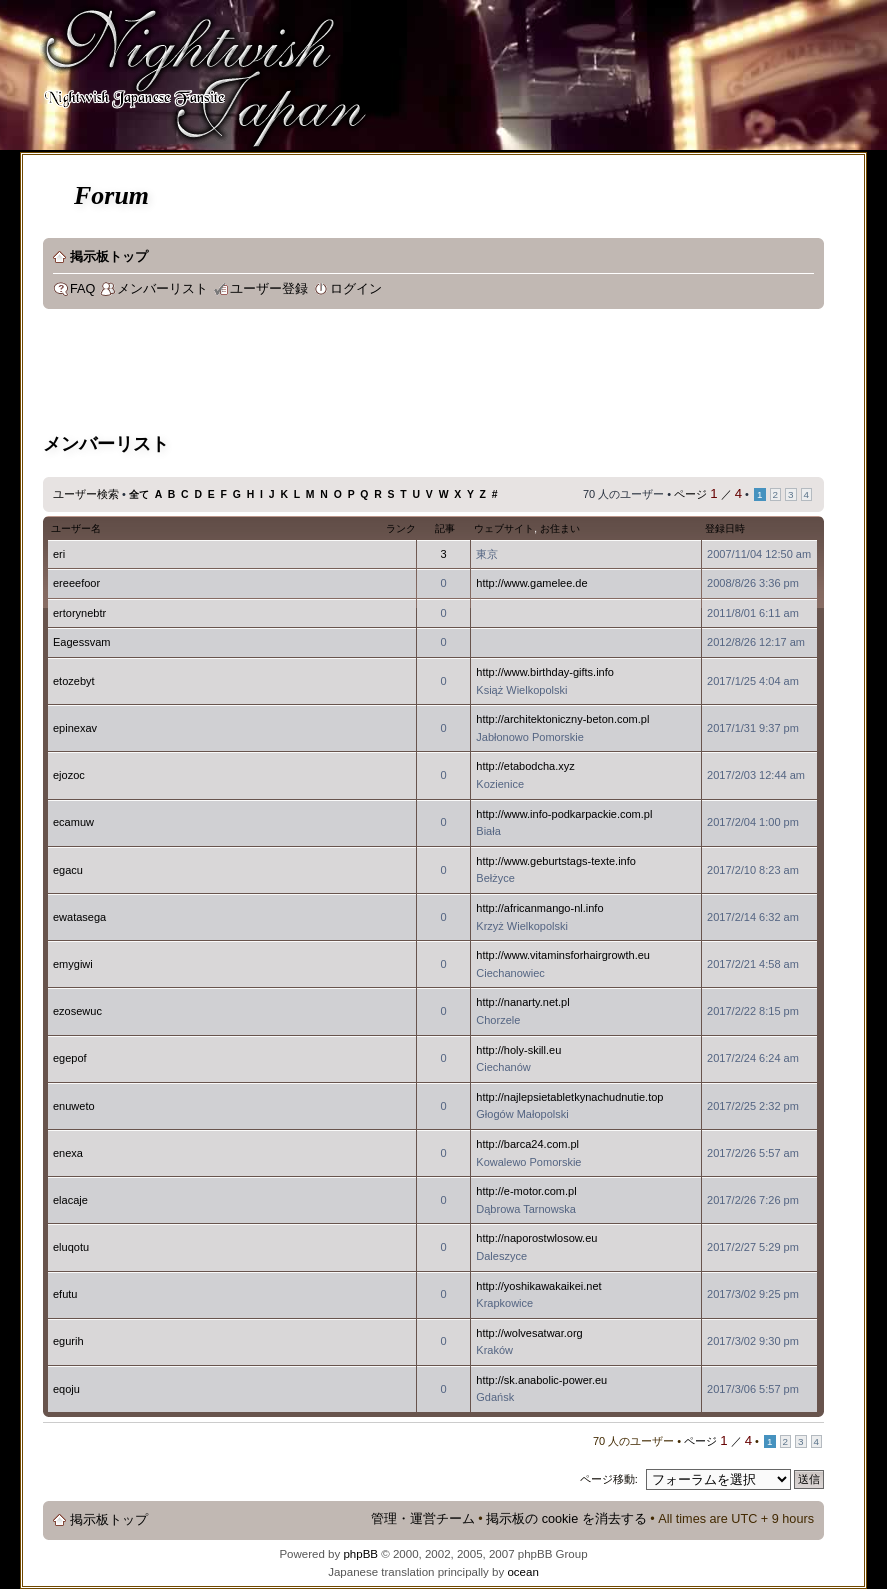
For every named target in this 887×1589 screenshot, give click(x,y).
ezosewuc (77, 1011)
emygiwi (73, 964)
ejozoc (69, 775)
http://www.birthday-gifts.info (545, 672)
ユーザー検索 (86, 494)
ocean (522, 1572)
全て (139, 494)
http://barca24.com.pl (527, 1144)
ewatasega (79, 917)
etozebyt (74, 681)
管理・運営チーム (423, 1519)
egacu (68, 870)
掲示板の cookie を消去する (566, 1519)
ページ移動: (609, 1479)
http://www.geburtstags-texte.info (556, 861)
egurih (68, 1341)
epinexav (75, 728)
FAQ (82, 289)
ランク (401, 528)
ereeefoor (76, 583)
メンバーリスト (162, 289)
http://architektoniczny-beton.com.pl (562, 719)
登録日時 (725, 528)
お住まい (560, 528)
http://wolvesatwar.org (529, 1333)
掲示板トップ (109, 257)
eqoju (66, 1389)
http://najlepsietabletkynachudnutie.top (569, 1097)
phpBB (360, 1554)
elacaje (70, 1200)
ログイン (356, 289)
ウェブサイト (504, 528)
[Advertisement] (407, 374)
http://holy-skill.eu (518, 1050)
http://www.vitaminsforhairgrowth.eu (563, 955)
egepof (70, 1058)
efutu (65, 1294)
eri (59, 554)
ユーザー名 (76, 528)
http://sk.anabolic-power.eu (541, 1380)
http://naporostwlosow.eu (536, 1238)
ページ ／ (708, 494)
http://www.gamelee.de (531, 583)
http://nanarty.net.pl (522, 1002)
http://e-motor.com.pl (526, 1191)
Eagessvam (81, 642)
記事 (445, 528)
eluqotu (71, 1247)
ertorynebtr (79, 613)
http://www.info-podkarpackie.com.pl (564, 814)
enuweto (74, 1106)
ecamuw (73, 822)
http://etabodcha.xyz (525, 766)
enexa (68, 1153)
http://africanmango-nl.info (539, 908)
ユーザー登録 (269, 289)
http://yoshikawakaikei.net (538, 1286)
